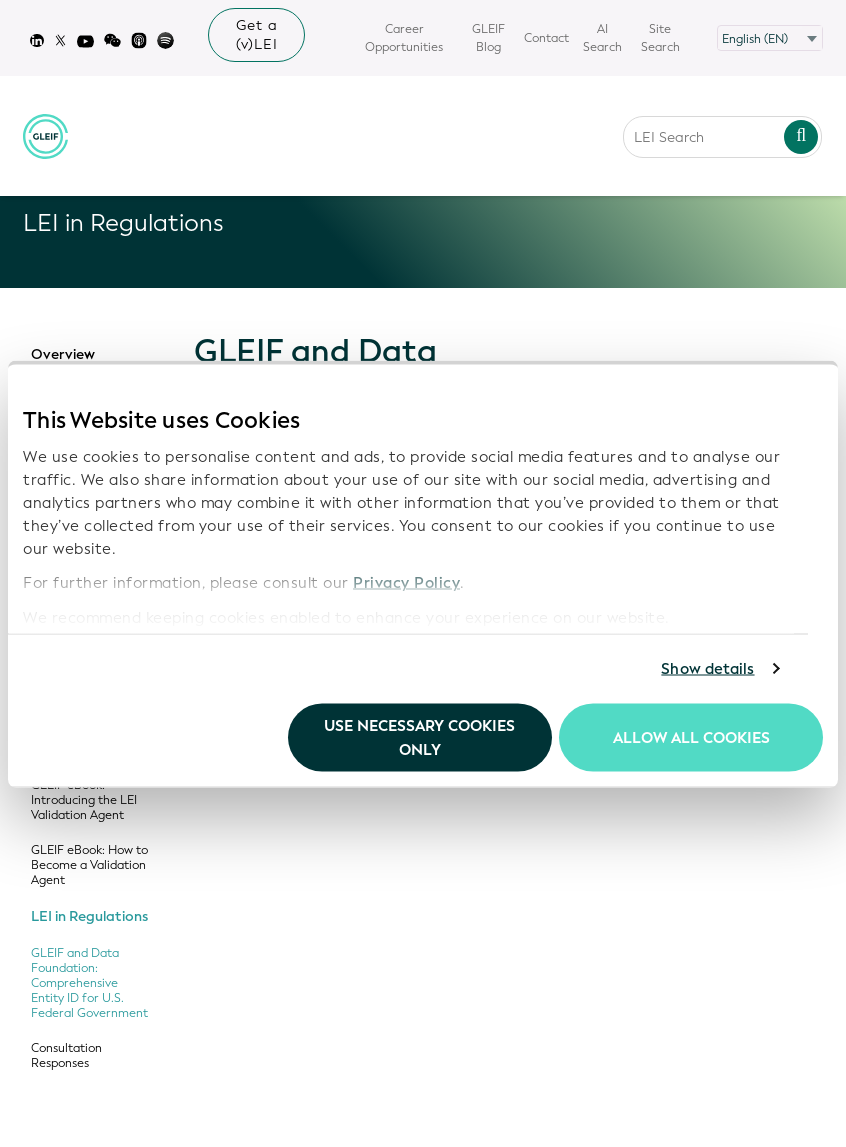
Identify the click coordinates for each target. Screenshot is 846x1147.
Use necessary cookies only (419, 737)
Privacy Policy (406, 583)
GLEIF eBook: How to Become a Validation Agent (89, 865)
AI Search (602, 38)
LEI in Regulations (89, 917)
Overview (63, 355)
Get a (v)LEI (257, 35)
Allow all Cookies (691, 737)
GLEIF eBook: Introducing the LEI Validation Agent (84, 800)
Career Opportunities (404, 38)
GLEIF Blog (488, 38)
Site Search (660, 38)
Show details (707, 669)
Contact (546, 38)
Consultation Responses (66, 1056)
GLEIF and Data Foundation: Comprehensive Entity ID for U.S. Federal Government (89, 983)
